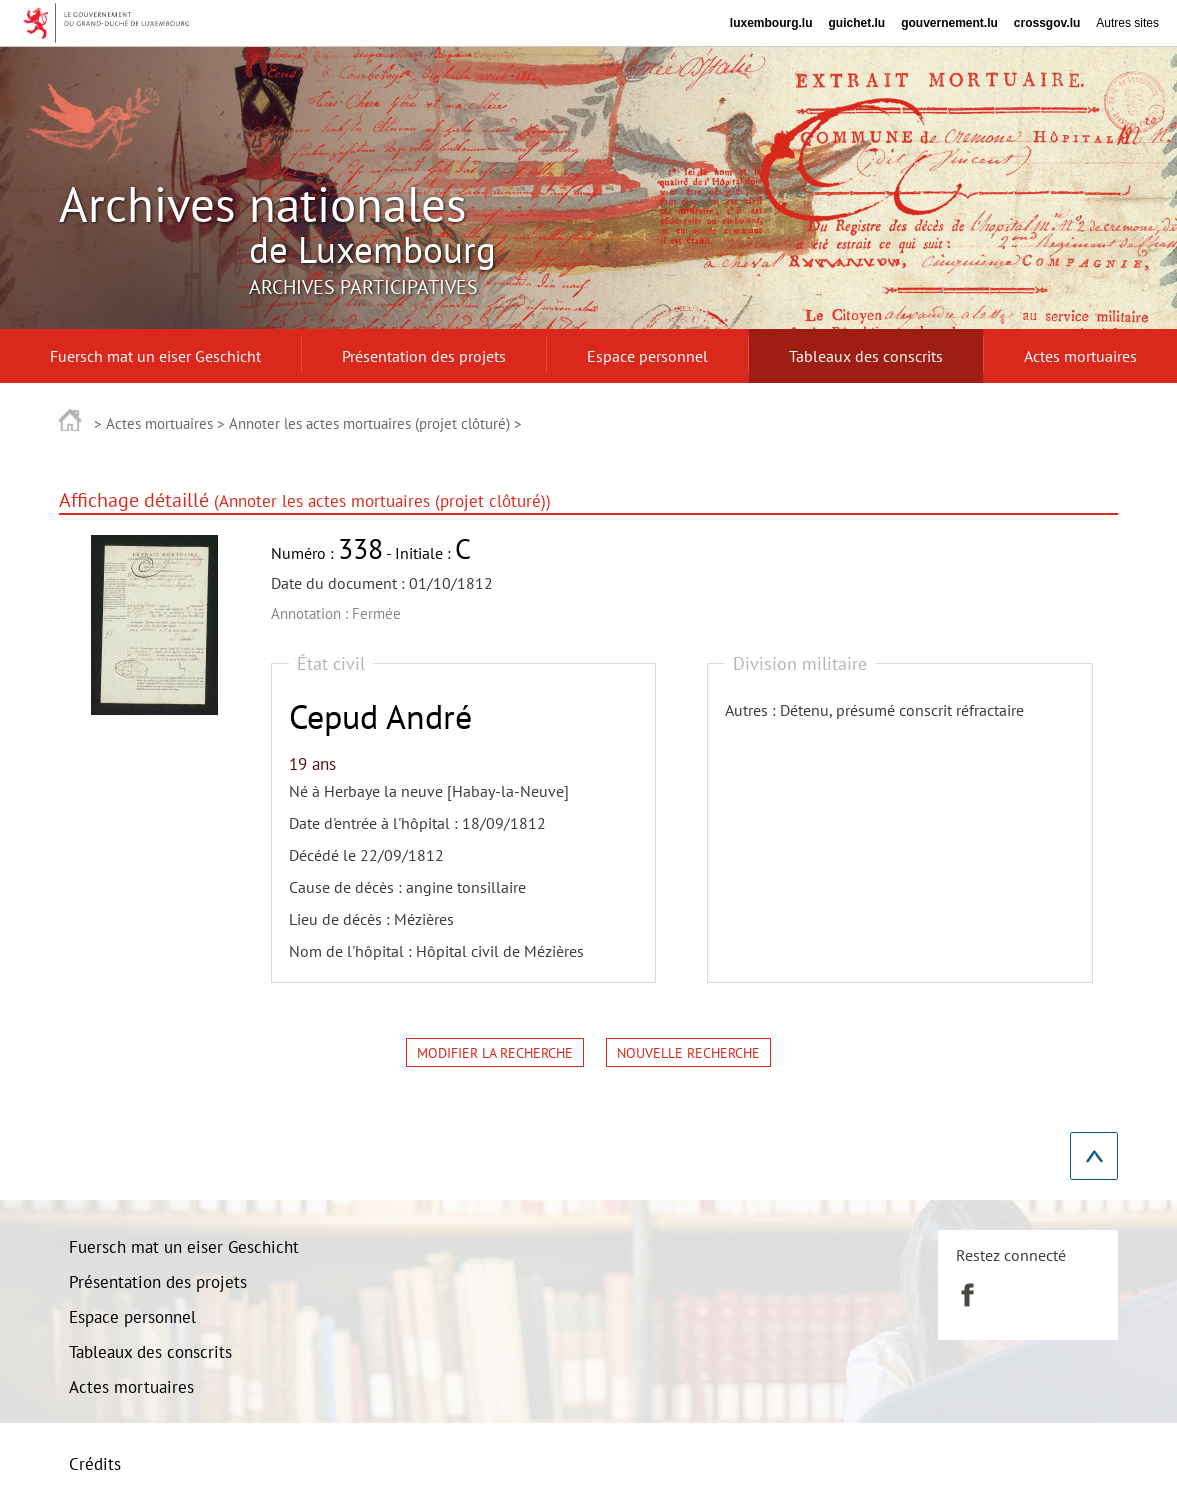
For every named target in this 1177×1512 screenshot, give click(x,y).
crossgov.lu (1047, 23)
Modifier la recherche (495, 1053)
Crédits (95, 1464)
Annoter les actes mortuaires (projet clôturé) (369, 423)
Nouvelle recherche (688, 1053)
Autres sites (1127, 23)
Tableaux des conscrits (150, 1352)
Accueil (70, 419)
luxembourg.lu (771, 23)
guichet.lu (856, 23)
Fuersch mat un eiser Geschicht (184, 1247)
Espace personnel (132, 1317)
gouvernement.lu (949, 23)
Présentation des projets (158, 1282)
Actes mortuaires (159, 423)
